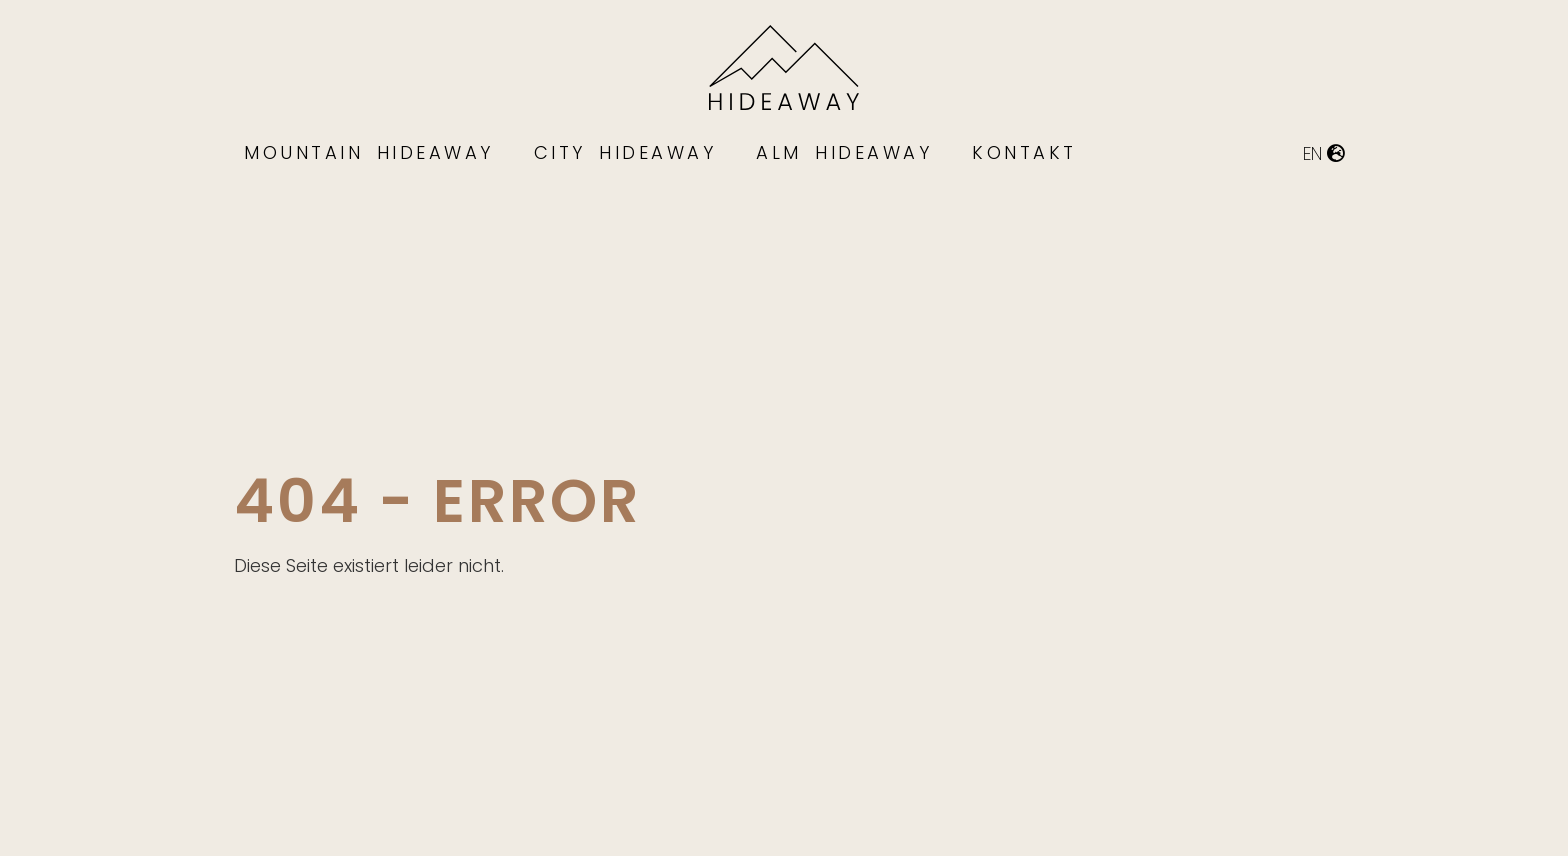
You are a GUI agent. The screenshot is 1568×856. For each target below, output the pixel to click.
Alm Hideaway (844, 152)
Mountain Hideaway (369, 152)
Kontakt (1024, 152)
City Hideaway (625, 152)
